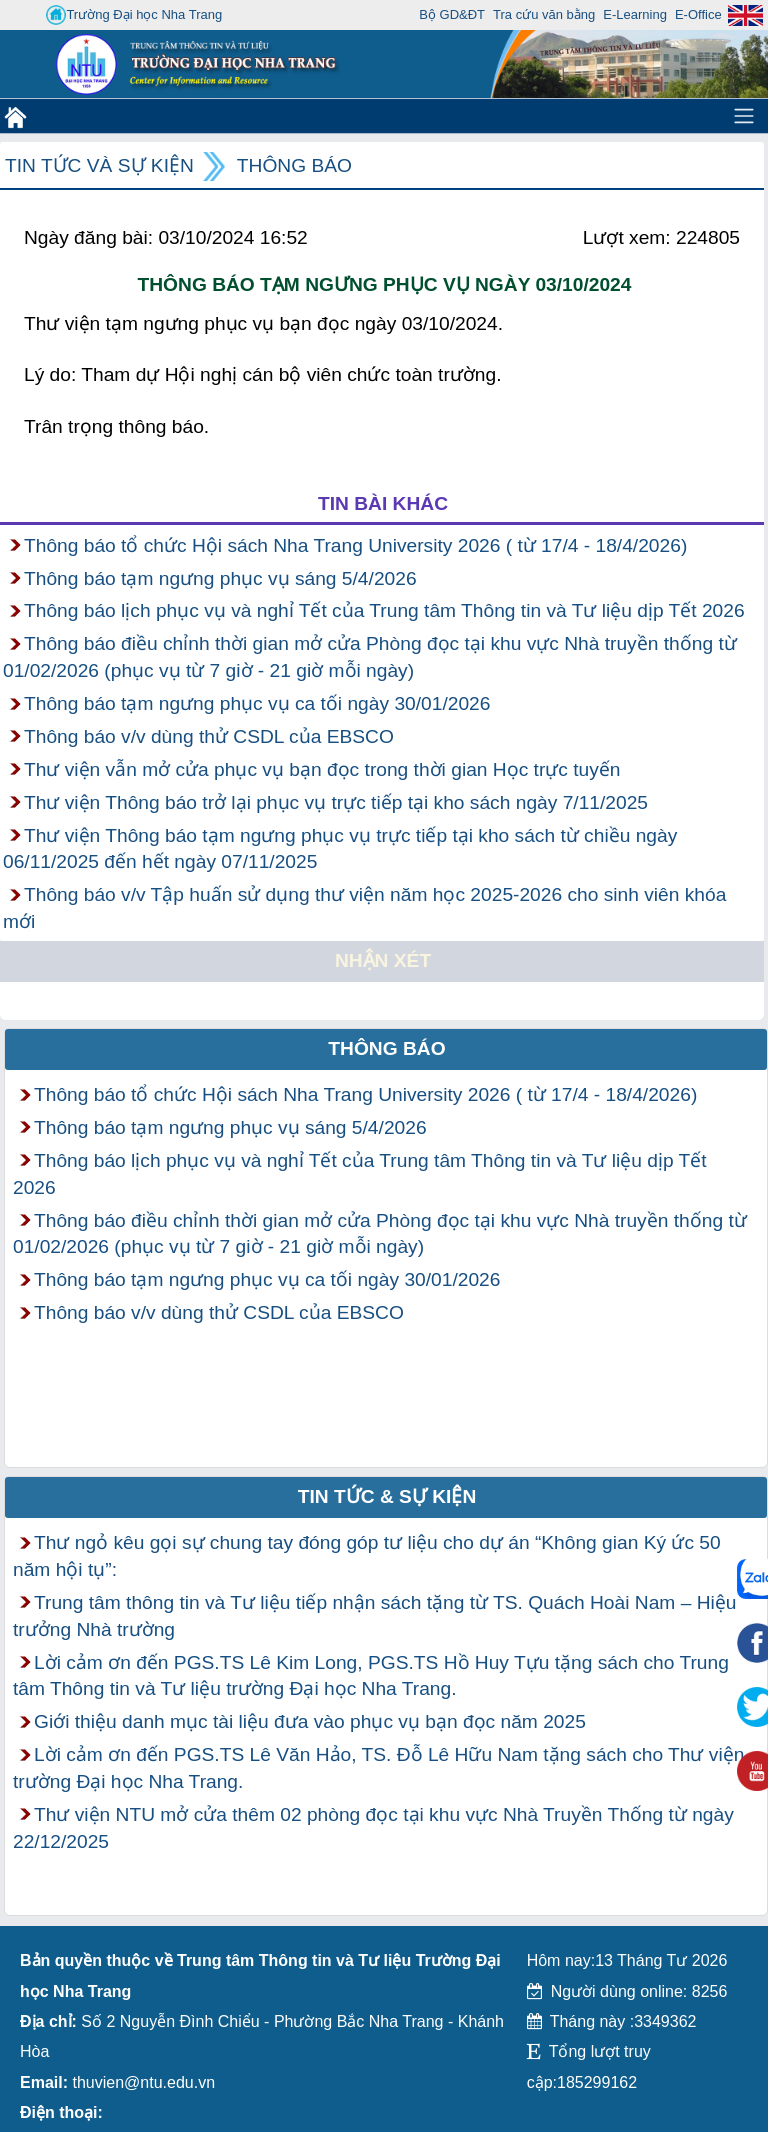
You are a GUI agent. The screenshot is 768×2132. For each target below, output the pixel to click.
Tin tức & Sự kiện (387, 1496)
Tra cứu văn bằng (544, 14)
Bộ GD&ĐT (452, 14)
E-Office (698, 14)
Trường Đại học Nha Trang (134, 15)
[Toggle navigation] (744, 116)
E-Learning (635, 14)
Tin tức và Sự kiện (99, 165)
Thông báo (294, 165)
